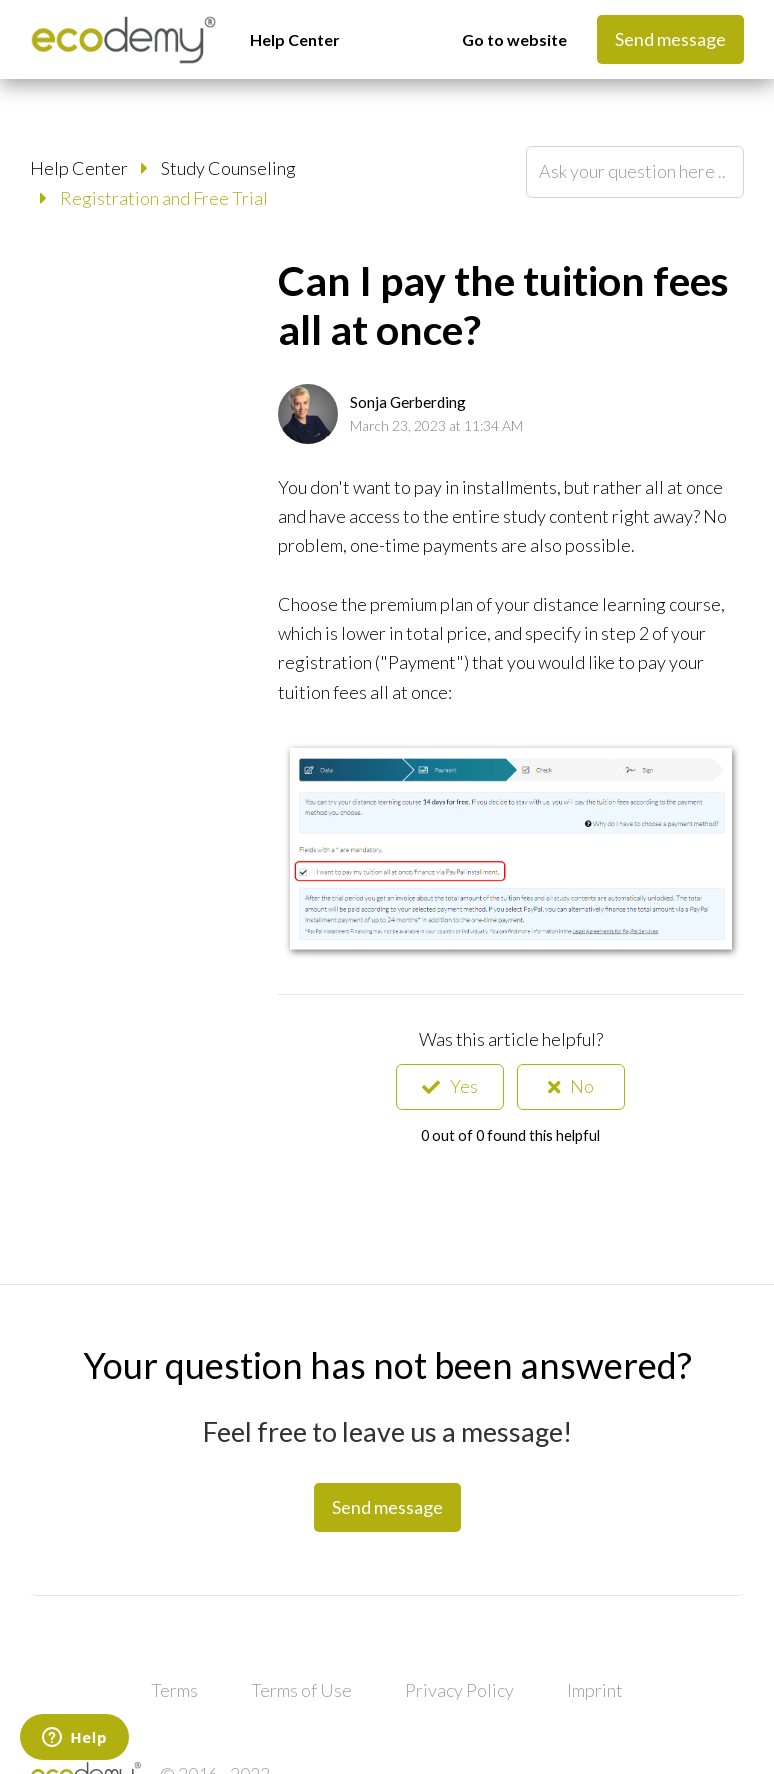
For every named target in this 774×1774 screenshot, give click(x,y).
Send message (670, 39)
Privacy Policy (459, 1690)
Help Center (295, 39)
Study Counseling (228, 168)
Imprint (595, 1690)
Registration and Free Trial (164, 198)
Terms (174, 1690)
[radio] (450, 1087)
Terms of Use (301, 1690)
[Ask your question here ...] (635, 171)
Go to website (514, 39)
